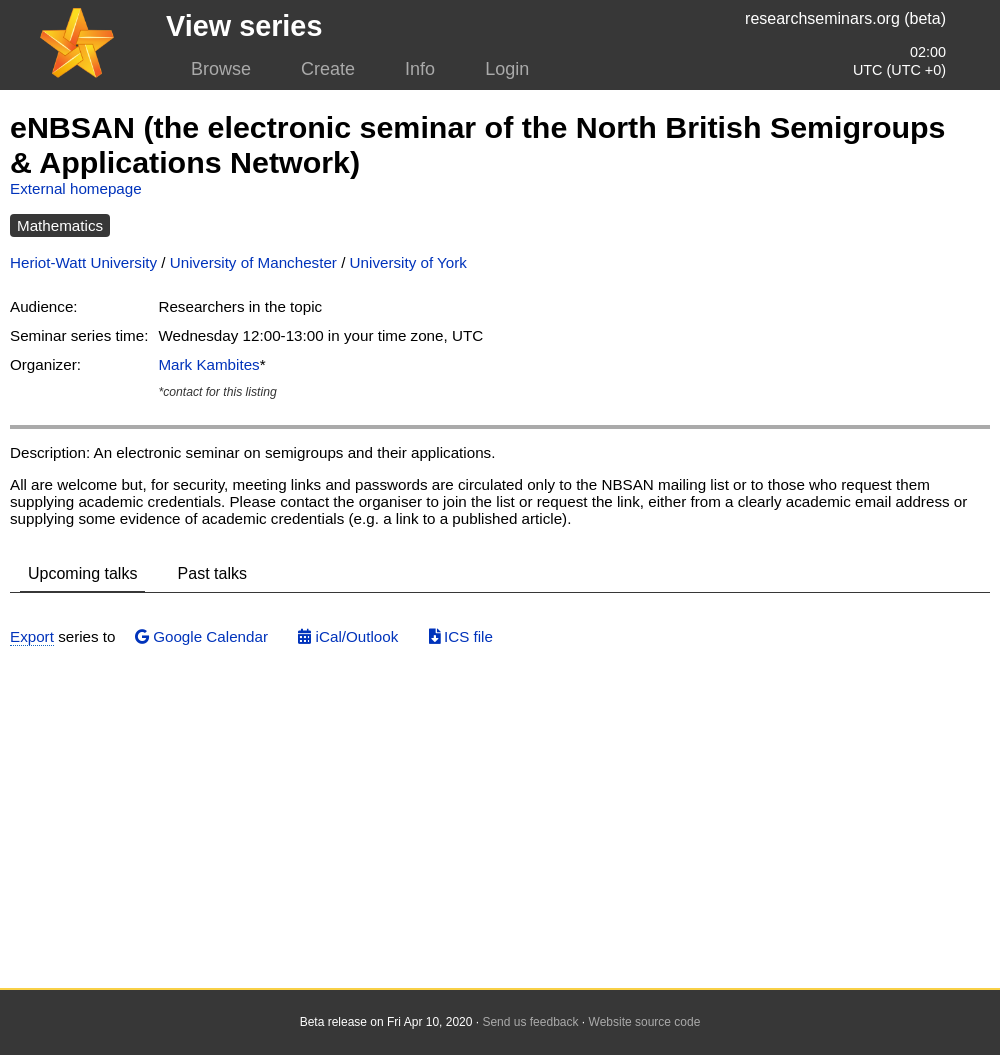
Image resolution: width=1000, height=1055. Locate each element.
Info (420, 69)
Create (328, 69)
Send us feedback (530, 1022)
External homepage (76, 188)
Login (507, 69)
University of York (408, 262)
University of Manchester (253, 262)
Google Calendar (201, 636)
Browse (221, 69)
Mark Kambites (208, 364)
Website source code (645, 1022)
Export (32, 636)
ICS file (461, 636)
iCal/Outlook (348, 636)
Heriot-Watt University (83, 262)
